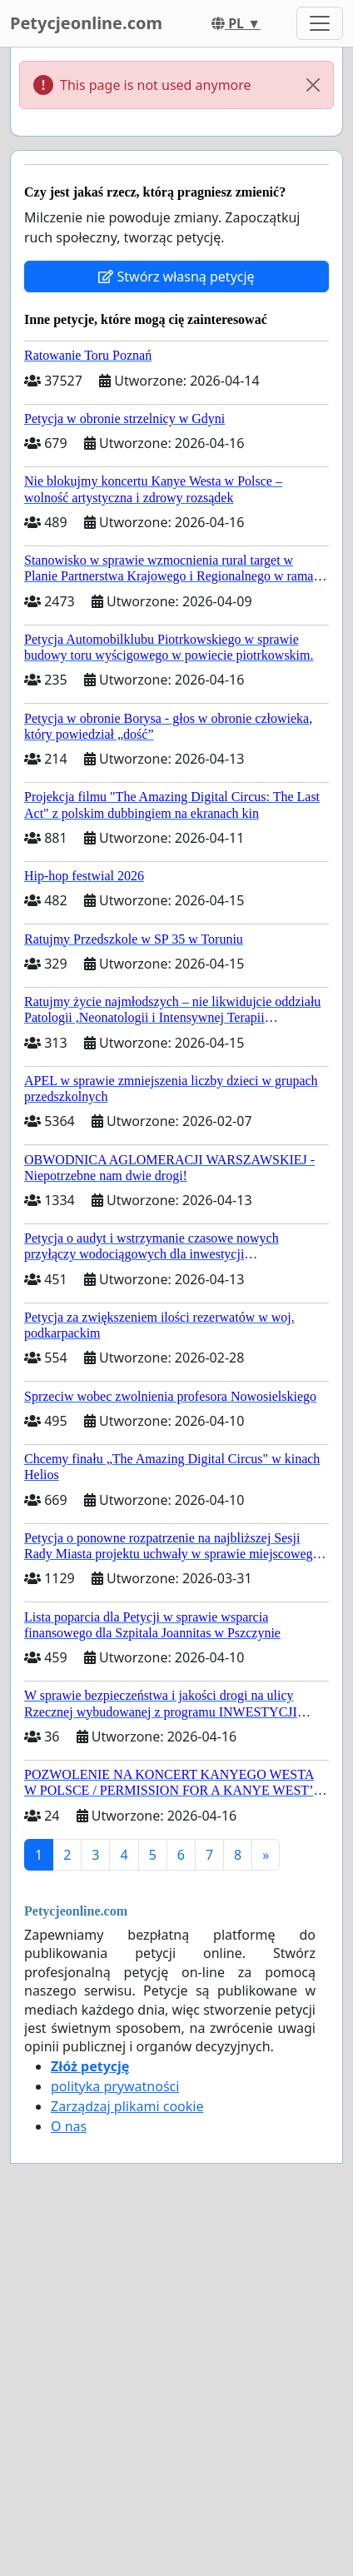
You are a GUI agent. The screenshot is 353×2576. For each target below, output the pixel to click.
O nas (69, 2126)
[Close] (313, 85)
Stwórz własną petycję (176, 276)
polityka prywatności (115, 2086)
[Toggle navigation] (319, 23)
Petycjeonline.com (86, 23)
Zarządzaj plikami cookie (127, 2106)
